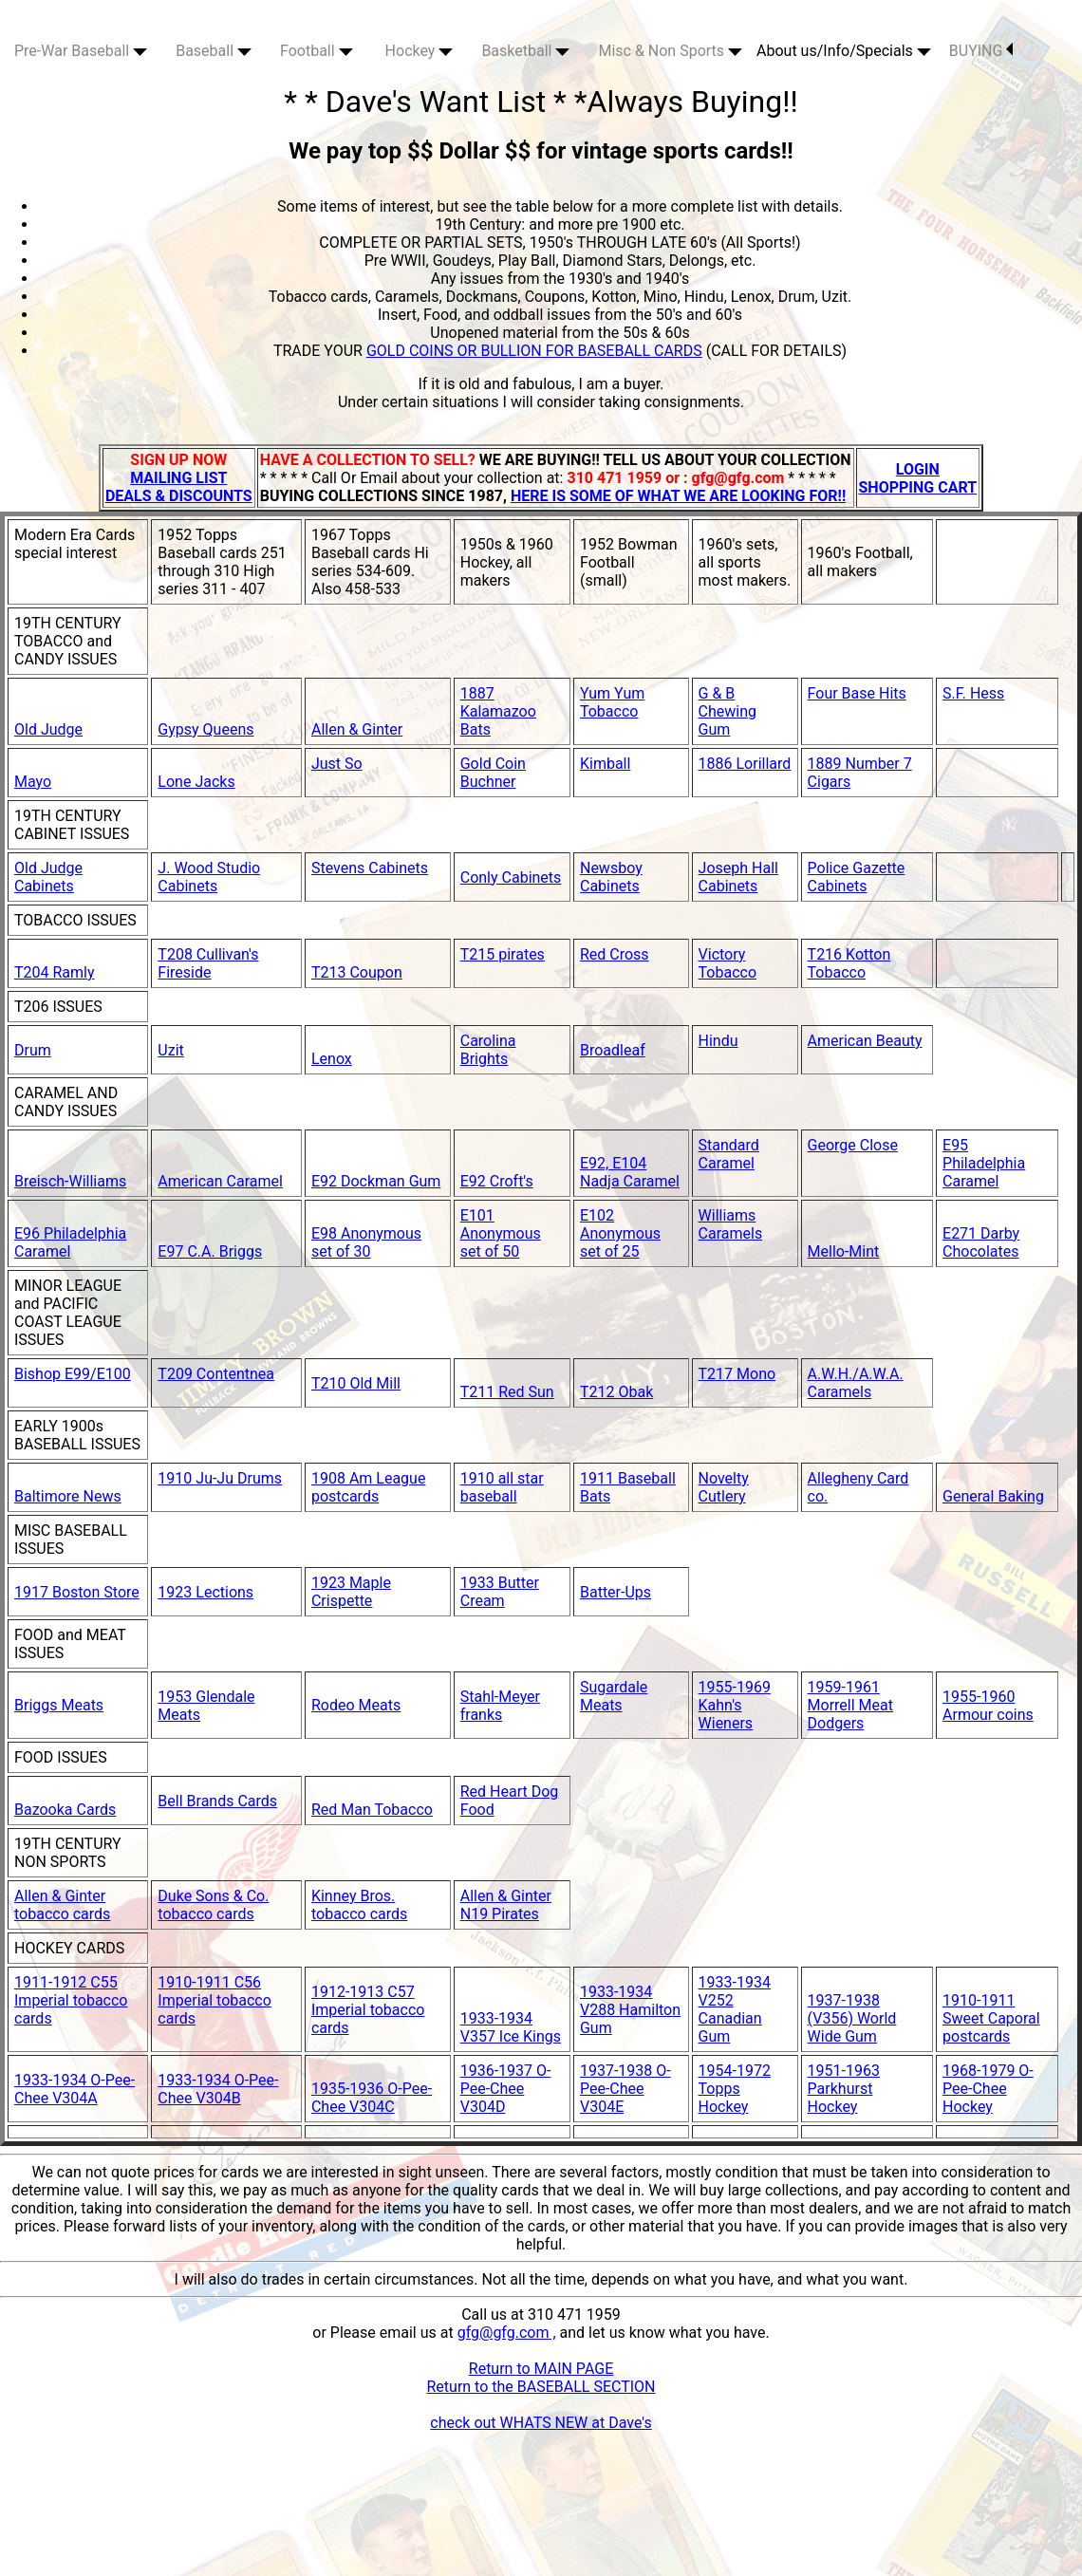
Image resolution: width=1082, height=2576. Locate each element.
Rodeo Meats (356, 1705)
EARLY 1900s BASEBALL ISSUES (77, 1435)
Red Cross (614, 954)
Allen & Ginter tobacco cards (62, 1905)
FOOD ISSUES (60, 1757)
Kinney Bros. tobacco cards (359, 1905)
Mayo (32, 782)
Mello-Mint (844, 1251)
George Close (853, 1145)
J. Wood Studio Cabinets (209, 877)
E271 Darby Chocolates (980, 1242)
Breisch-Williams (70, 1181)
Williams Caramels (731, 1224)
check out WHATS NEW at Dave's (540, 2423)
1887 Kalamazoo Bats (498, 711)
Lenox (331, 1059)
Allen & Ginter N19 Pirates (505, 1905)
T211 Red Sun (507, 1392)
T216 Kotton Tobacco (849, 963)
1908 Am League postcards (368, 1487)
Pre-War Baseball (80, 51)
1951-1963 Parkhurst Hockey (844, 2089)
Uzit (170, 1050)
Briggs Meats (58, 1705)
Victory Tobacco (727, 963)
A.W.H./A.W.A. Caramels (856, 1383)
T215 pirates (502, 954)
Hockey (419, 51)
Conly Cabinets (511, 877)
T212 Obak (616, 1392)
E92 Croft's (496, 1181)
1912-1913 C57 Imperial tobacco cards (368, 2010)
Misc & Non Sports (670, 51)
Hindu (718, 1041)
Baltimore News (67, 1496)
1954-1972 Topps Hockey (735, 2089)
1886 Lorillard (745, 764)
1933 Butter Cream (499, 1592)
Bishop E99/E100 (72, 1374)
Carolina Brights (488, 1050)
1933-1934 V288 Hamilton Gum (630, 2010)
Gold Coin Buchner (493, 773)
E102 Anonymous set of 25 (620, 1233)
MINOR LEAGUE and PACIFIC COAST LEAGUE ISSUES (67, 1313)
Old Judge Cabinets (48, 877)
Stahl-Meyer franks (500, 1706)
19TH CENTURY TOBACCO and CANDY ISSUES (67, 641)
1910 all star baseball (502, 1487)
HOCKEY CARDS (69, 1948)
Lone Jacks (196, 782)
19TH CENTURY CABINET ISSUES (71, 825)
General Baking (993, 1496)
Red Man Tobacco (372, 1810)
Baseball (214, 51)
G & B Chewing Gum (727, 711)
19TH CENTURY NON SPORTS (67, 1853)
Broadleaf (612, 1050)
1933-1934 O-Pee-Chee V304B (218, 2089)
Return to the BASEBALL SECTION (540, 2387)
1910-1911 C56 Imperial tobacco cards (214, 2000)
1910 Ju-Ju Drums (220, 1478)
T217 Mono (737, 1374)
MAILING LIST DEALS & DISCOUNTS (178, 487)
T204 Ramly (54, 972)
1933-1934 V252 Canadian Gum (735, 2009)
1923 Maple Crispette (351, 1592)
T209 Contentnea (216, 1374)
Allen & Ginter (356, 729)
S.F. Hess (973, 693)
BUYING (981, 51)
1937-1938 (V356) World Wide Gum (852, 2018)
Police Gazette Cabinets (856, 877)
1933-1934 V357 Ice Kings (510, 2027)
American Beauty (865, 1041)
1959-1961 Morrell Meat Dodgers (850, 1705)
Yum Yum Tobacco (612, 702)
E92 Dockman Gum (375, 1181)
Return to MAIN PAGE (541, 2369)
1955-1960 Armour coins (988, 1706)
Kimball (605, 764)
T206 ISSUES (58, 1007)
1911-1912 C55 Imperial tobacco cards (71, 2000)
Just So (337, 764)
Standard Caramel (729, 1154)
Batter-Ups (615, 1592)
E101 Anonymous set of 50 (500, 1233)
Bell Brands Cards (217, 1801)
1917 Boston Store (77, 1592)
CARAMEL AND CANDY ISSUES (66, 1102)
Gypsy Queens (205, 729)
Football (316, 51)
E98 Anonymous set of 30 (366, 1242)
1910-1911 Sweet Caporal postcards (991, 2018)
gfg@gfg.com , (506, 2333)
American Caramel (220, 1181)
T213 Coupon (356, 972)
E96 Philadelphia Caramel (70, 1242)
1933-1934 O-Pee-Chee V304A (74, 2089)
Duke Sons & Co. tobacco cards (213, 1905)
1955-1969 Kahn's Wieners (735, 1705)
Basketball (525, 51)
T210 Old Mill (356, 1383)
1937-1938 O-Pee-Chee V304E (625, 2089)
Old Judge (48, 729)
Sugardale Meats (613, 1696)
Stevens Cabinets (369, 868)
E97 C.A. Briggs (210, 1251)
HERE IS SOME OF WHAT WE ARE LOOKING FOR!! (678, 496)
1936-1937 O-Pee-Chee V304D (505, 2089)
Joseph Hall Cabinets (738, 877)
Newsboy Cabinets (611, 877)
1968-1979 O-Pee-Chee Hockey (988, 2089)
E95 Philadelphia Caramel (983, 1163)
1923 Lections (205, 1592)
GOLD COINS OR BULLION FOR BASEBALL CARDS (534, 351)
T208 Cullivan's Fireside (208, 963)
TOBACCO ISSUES (75, 920)
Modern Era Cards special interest (74, 544)
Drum (32, 1050)
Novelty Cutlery (724, 1487)
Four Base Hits (857, 693)
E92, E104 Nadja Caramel (630, 1172)
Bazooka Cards (65, 1810)
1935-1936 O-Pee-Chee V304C (371, 2098)
